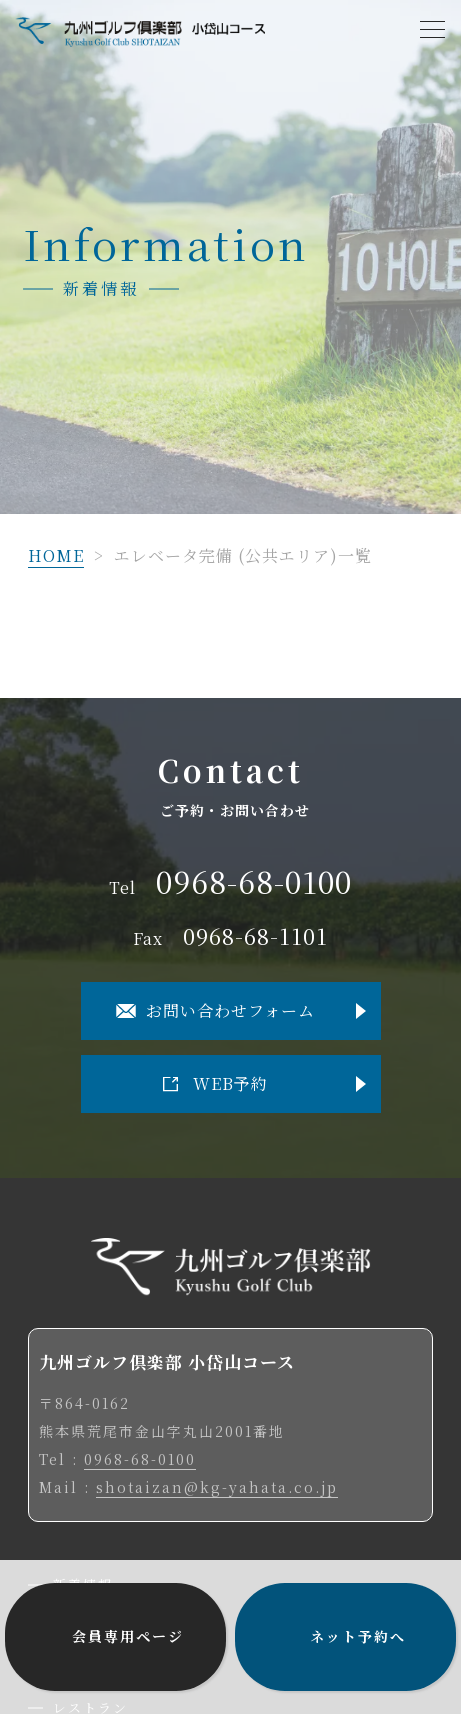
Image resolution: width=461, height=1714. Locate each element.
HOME (56, 555)
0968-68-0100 (254, 882)
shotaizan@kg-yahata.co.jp (217, 1487)
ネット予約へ (358, 1636)
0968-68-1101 (255, 936)
